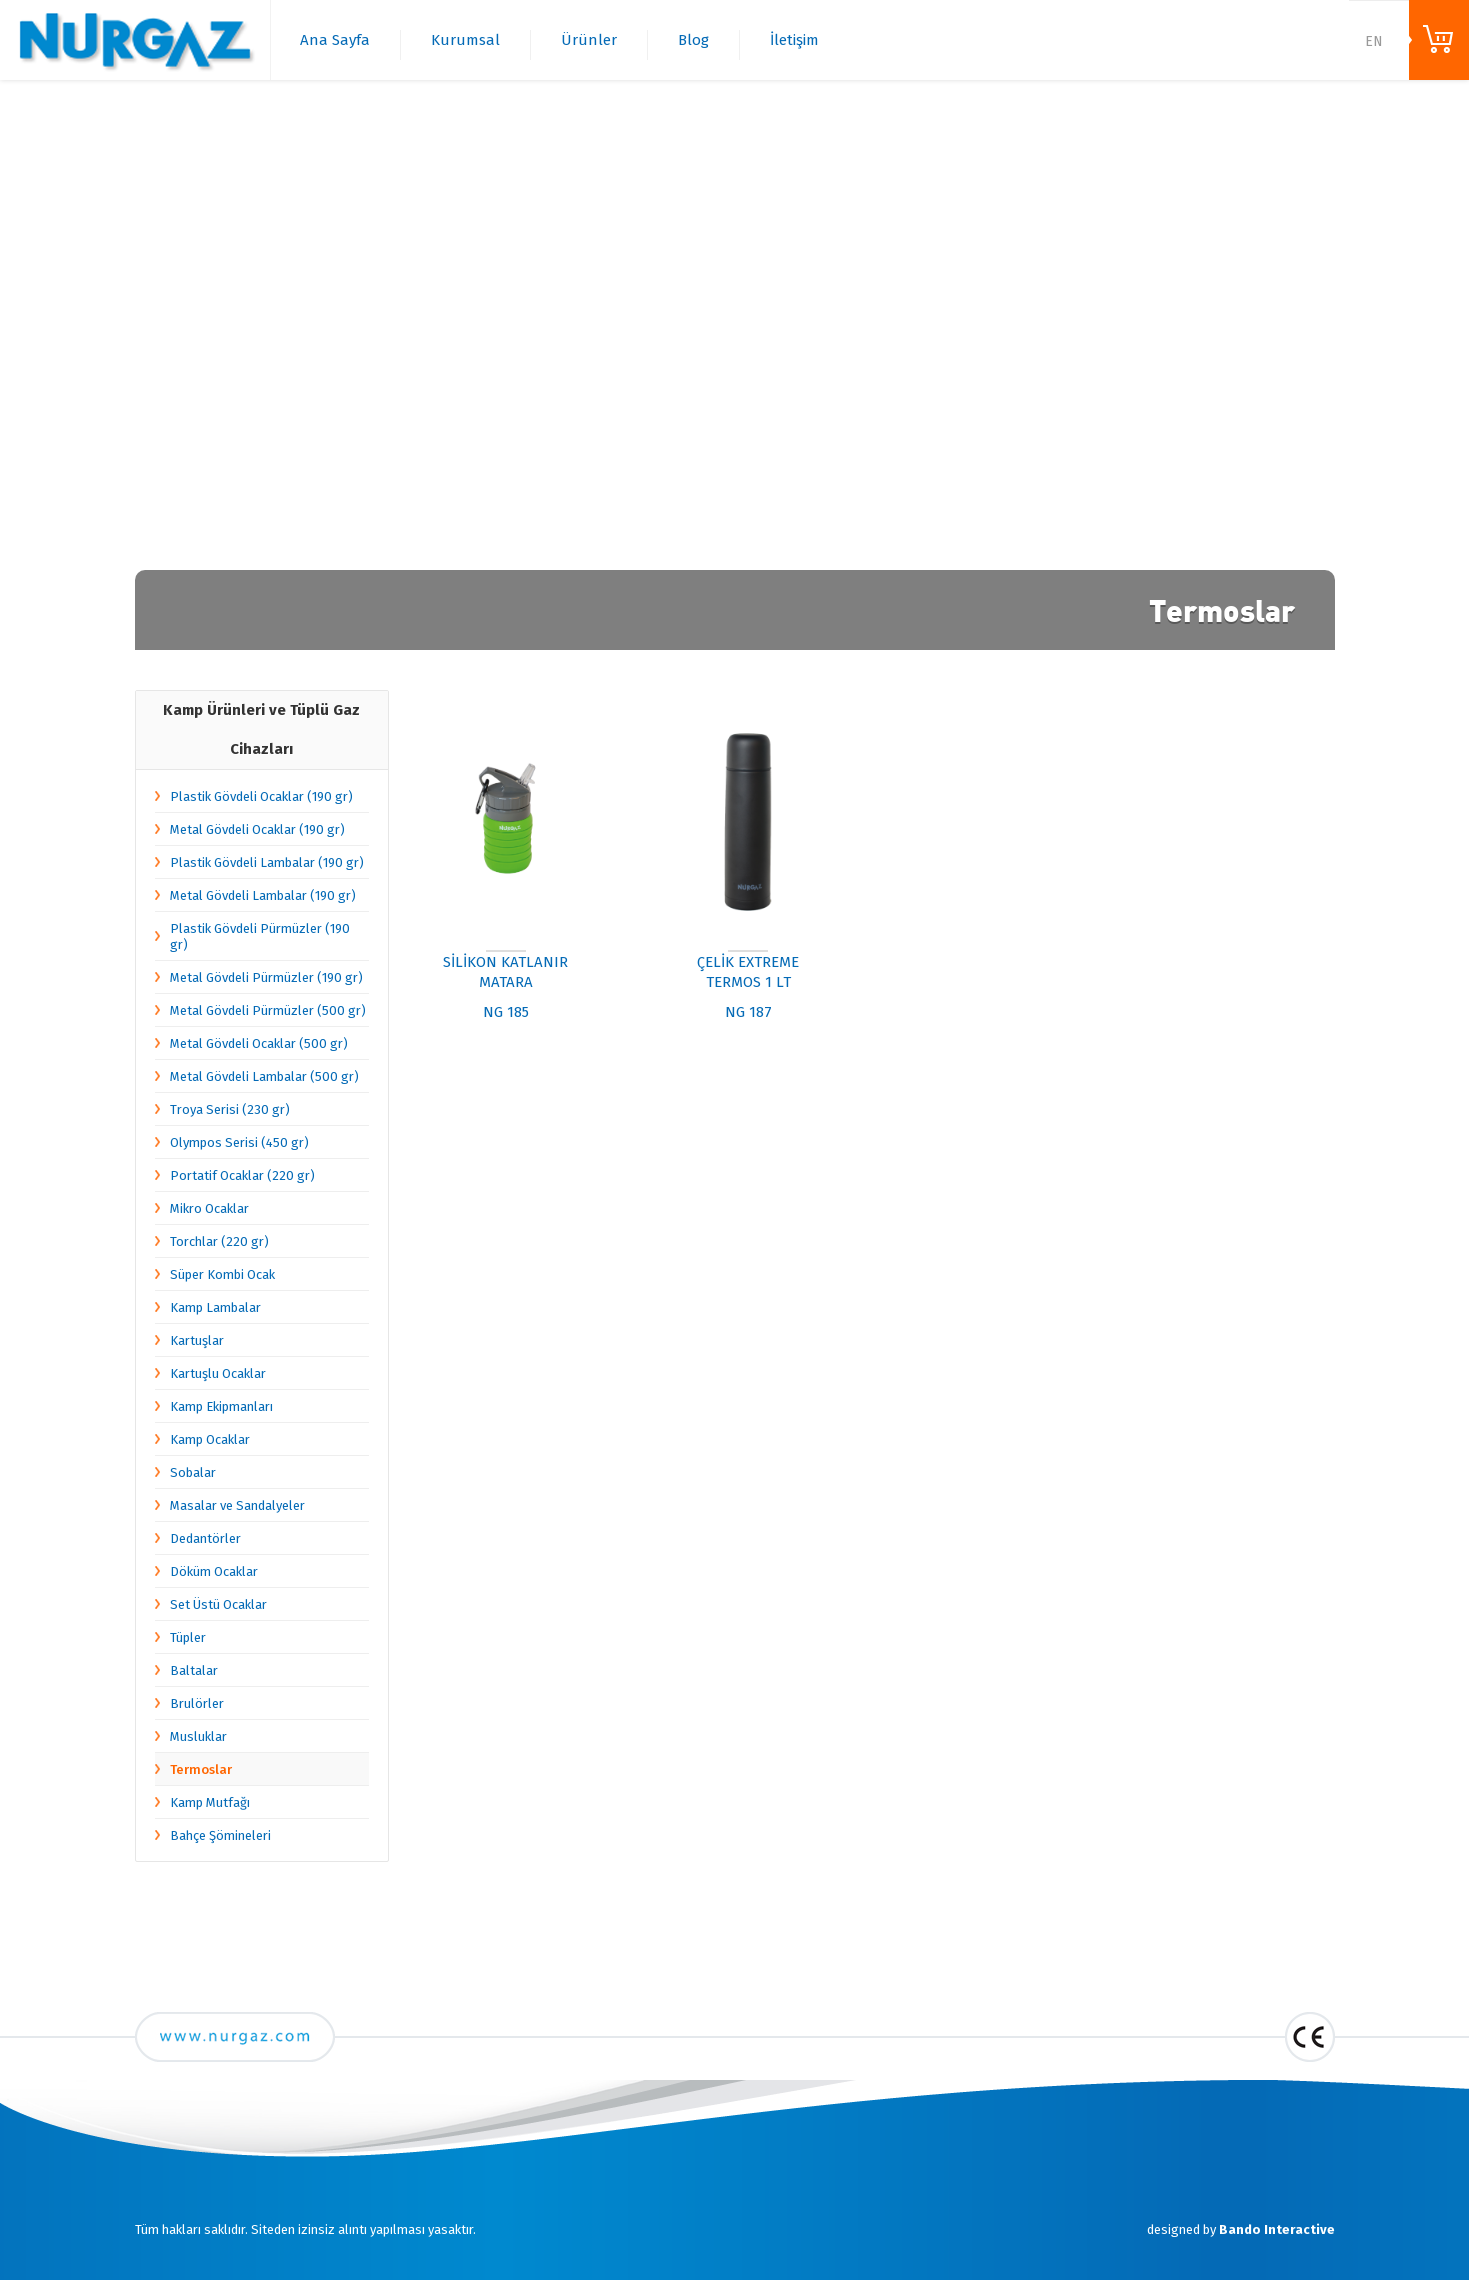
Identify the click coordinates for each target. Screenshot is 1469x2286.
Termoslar (201, 1769)
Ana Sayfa (335, 40)
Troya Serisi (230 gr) (230, 1109)
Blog (693, 40)
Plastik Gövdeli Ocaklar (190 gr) (261, 796)
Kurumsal (465, 40)
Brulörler (197, 1703)
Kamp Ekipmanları (221, 1406)
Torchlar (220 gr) (219, 1241)
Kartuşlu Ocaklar (218, 1373)
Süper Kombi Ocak (222, 1274)
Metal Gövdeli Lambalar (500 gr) (264, 1076)
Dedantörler (205, 1538)
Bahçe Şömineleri (220, 1835)
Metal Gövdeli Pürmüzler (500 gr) (268, 1010)
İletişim (794, 40)
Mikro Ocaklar (209, 1208)
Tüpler (188, 1637)
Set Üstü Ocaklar (218, 1604)
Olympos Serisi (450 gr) (239, 1142)
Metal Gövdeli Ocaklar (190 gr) (257, 829)
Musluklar (198, 1736)
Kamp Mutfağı (210, 1802)
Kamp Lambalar (215, 1307)
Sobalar (193, 1472)
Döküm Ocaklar (214, 1571)
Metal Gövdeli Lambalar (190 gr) (263, 895)
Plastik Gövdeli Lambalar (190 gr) (267, 862)
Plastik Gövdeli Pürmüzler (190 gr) (260, 936)
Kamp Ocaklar (210, 1439)
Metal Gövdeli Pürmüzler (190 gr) (266, 977)
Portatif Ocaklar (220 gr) (242, 1175)
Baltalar (194, 1670)
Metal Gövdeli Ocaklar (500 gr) (259, 1043)
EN (1374, 41)
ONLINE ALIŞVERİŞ (1439, 40)
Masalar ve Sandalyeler (237, 1505)
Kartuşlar (197, 1340)
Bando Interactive (1277, 2229)
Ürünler (589, 40)
